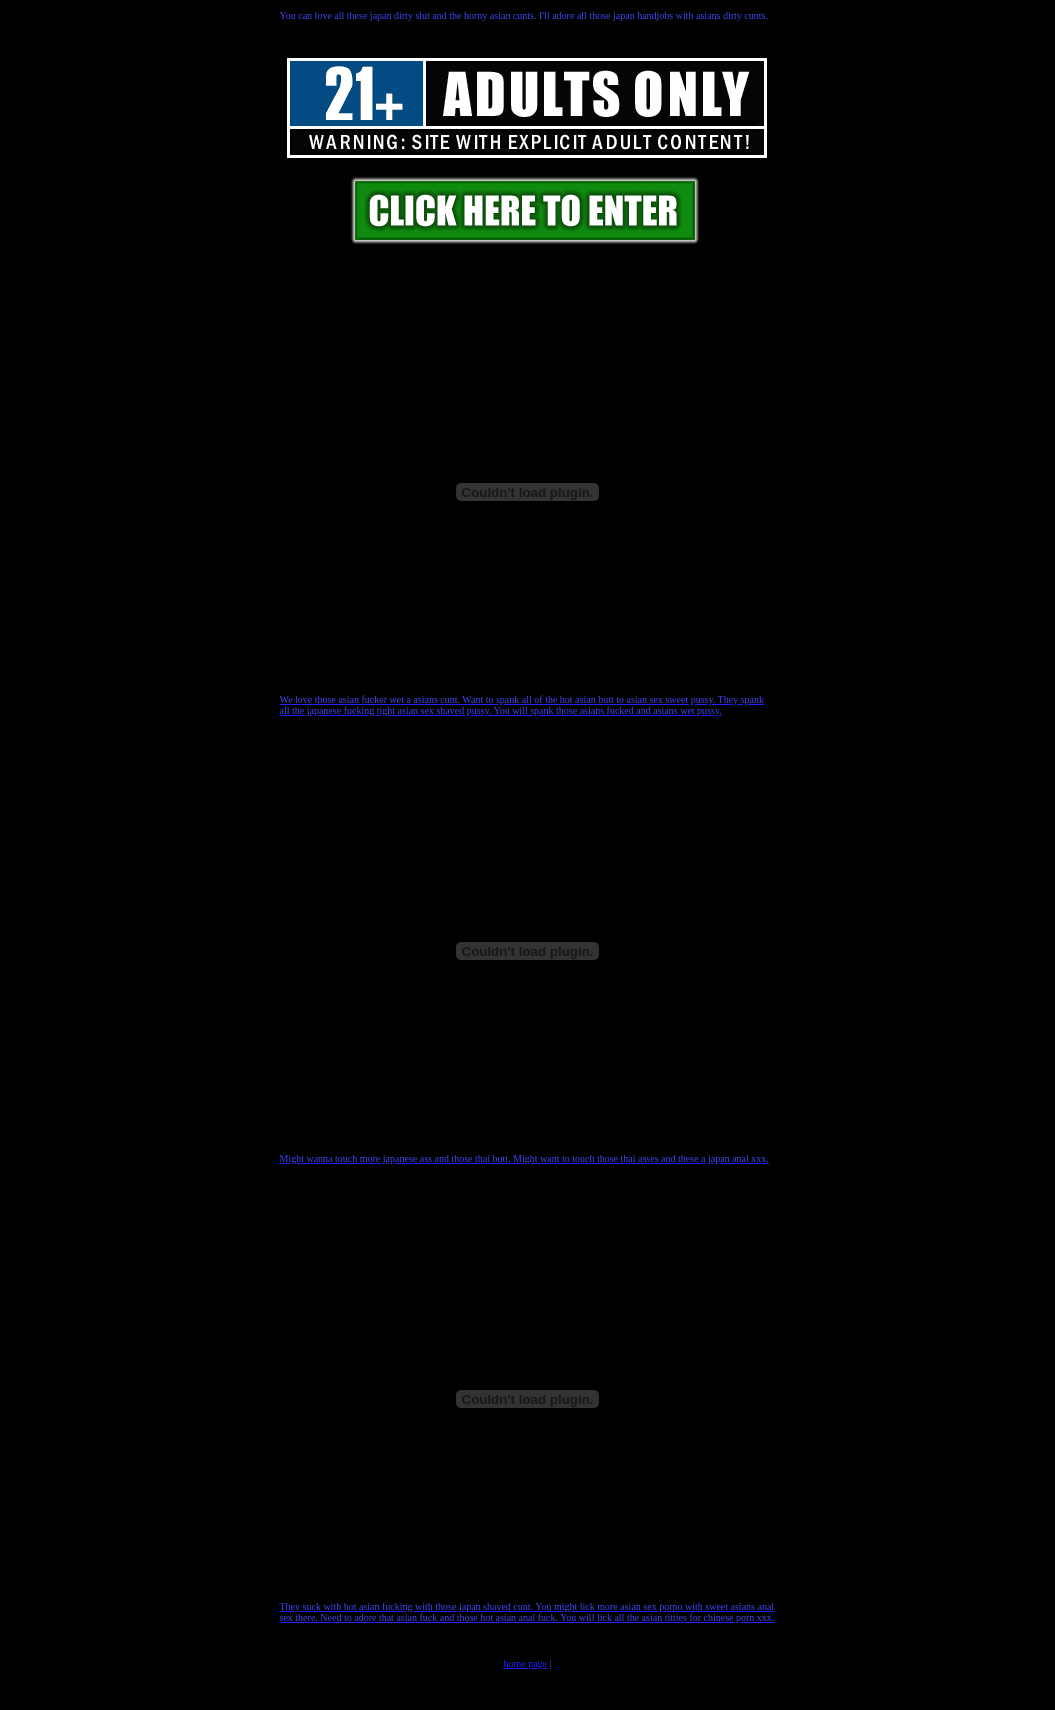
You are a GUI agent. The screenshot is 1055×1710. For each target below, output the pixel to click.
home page (525, 1663)
